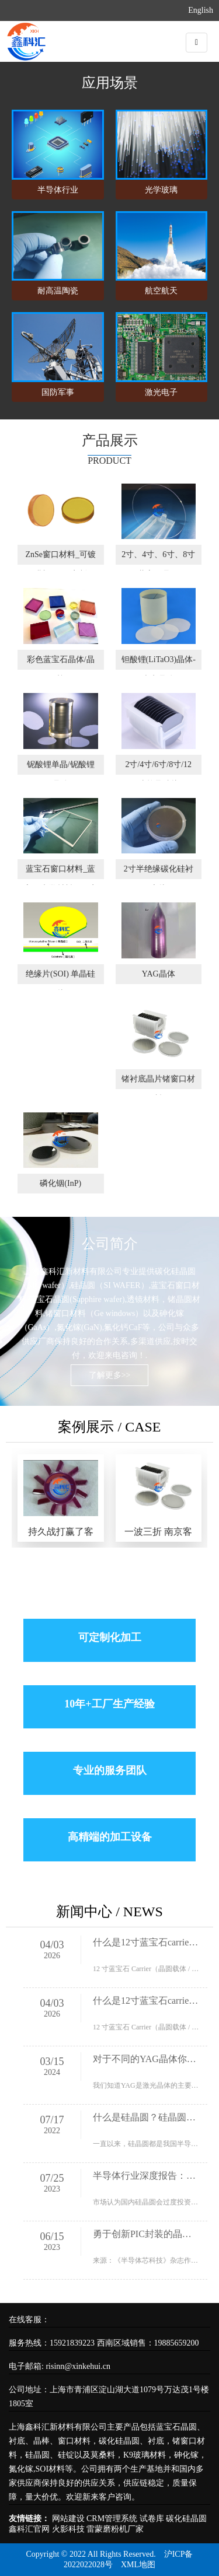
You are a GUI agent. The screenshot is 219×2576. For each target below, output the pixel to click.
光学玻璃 (161, 190)
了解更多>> (110, 1375)
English (200, 10)
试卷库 (152, 2518)
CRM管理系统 (111, 2518)
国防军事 (57, 392)
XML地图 (138, 2564)
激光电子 (161, 392)
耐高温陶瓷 (57, 290)
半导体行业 (57, 190)
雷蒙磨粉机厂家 (115, 2529)
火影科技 (68, 2529)
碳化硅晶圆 (186, 2518)
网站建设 (68, 2518)
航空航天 (161, 290)
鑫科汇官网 (29, 2529)
